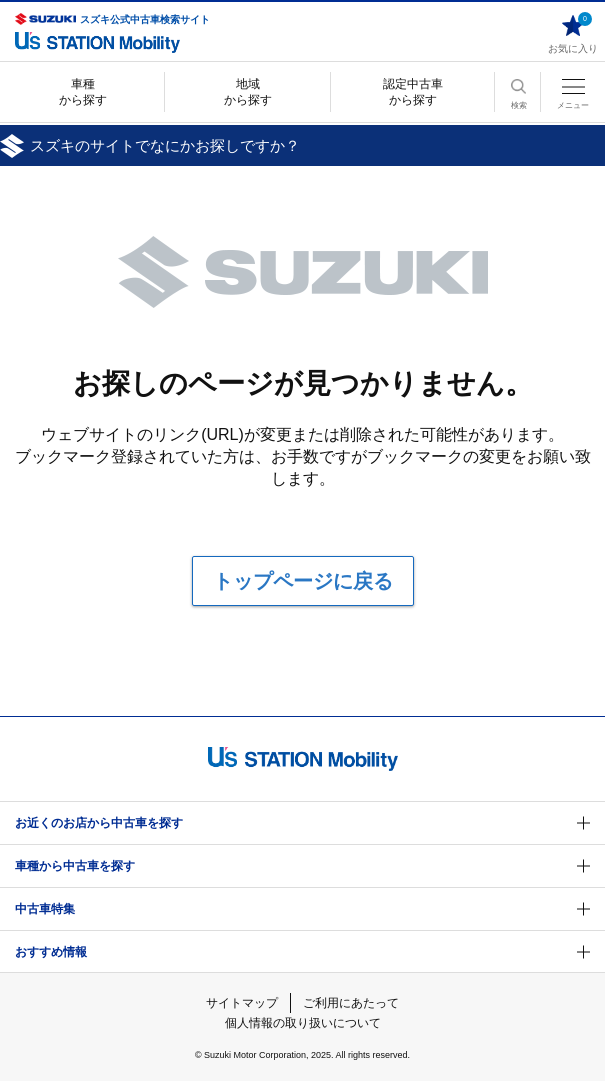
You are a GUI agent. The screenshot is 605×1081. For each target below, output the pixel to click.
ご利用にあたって (351, 1003)
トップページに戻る (303, 581)
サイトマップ (242, 1003)
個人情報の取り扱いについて (303, 1023)
